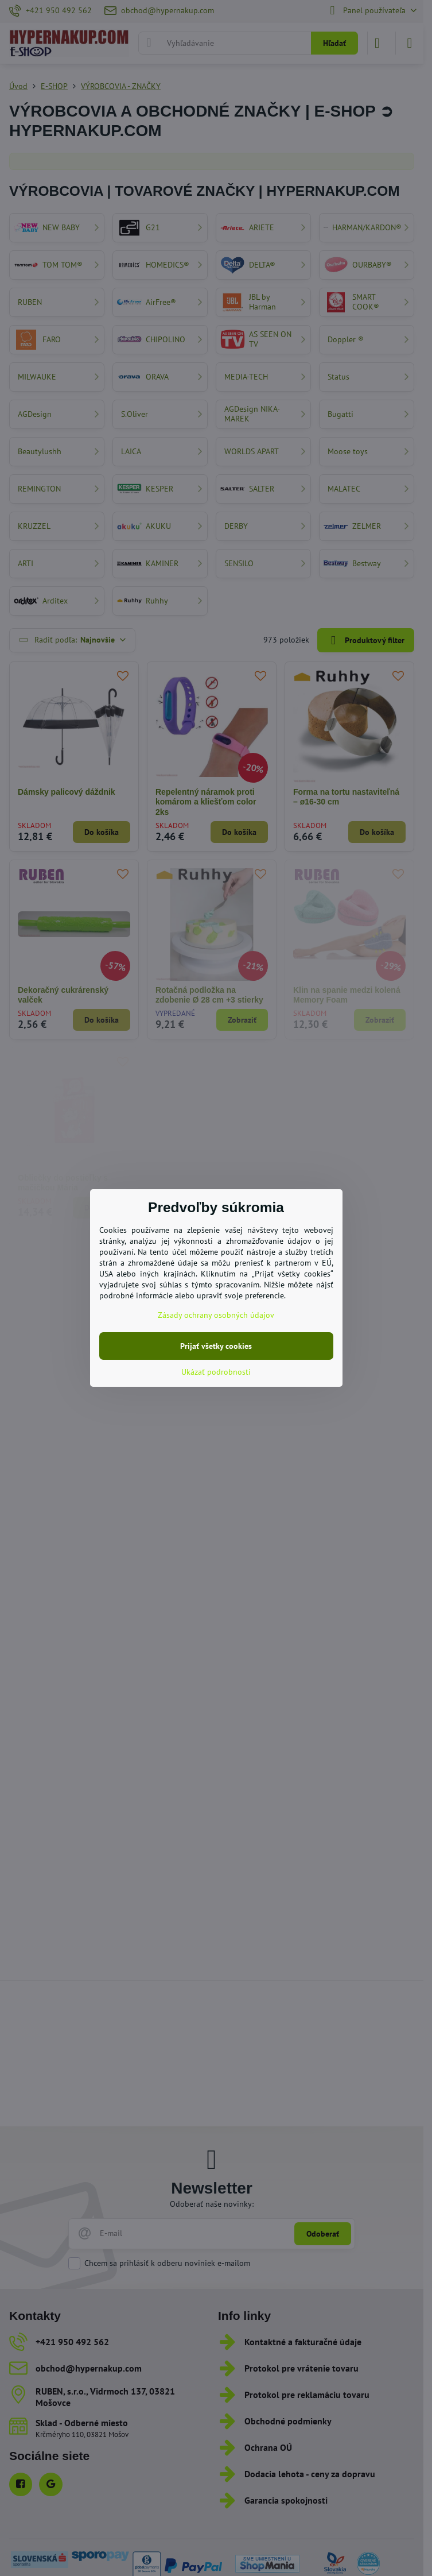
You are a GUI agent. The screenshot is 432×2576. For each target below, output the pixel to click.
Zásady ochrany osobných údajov (216, 1315)
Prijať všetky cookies (216, 1346)
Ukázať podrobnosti (216, 1372)
